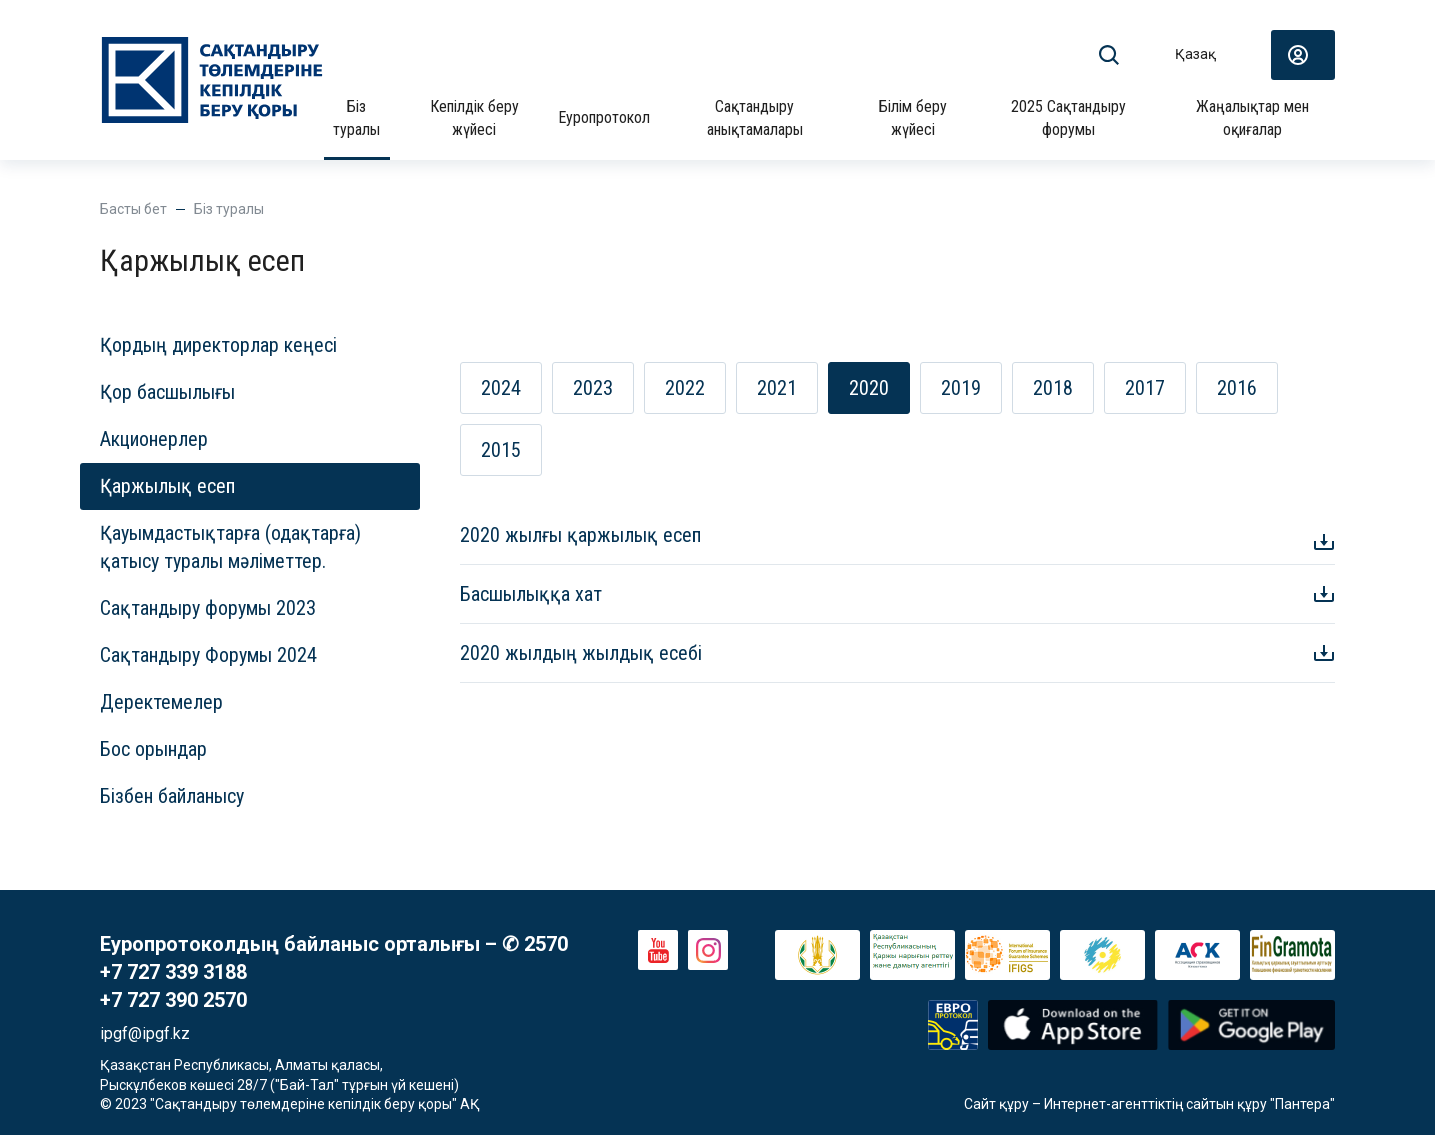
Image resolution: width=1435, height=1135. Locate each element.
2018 (1053, 388)
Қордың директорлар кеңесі (218, 345)
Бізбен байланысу (172, 796)
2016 (1237, 388)
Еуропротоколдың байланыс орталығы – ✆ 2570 (334, 944)
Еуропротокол (604, 117)
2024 (501, 388)
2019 (961, 388)
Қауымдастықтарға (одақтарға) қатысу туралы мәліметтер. (230, 547)
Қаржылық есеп (167, 486)
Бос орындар (153, 749)
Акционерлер (154, 439)
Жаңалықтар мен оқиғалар (1252, 117)
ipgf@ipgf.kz (145, 1033)
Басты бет (133, 209)
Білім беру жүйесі (913, 117)
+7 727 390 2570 (173, 1000)
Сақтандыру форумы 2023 (208, 608)
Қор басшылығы (167, 392)
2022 (685, 388)
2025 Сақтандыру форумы (1068, 117)
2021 (777, 388)
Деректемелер (161, 702)
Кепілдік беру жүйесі (474, 117)
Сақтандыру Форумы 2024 (208, 655)
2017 (1145, 388)
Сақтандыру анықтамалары (755, 117)
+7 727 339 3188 (173, 972)
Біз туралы (356, 117)
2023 (593, 388)
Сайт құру (996, 1104)
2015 (501, 450)
